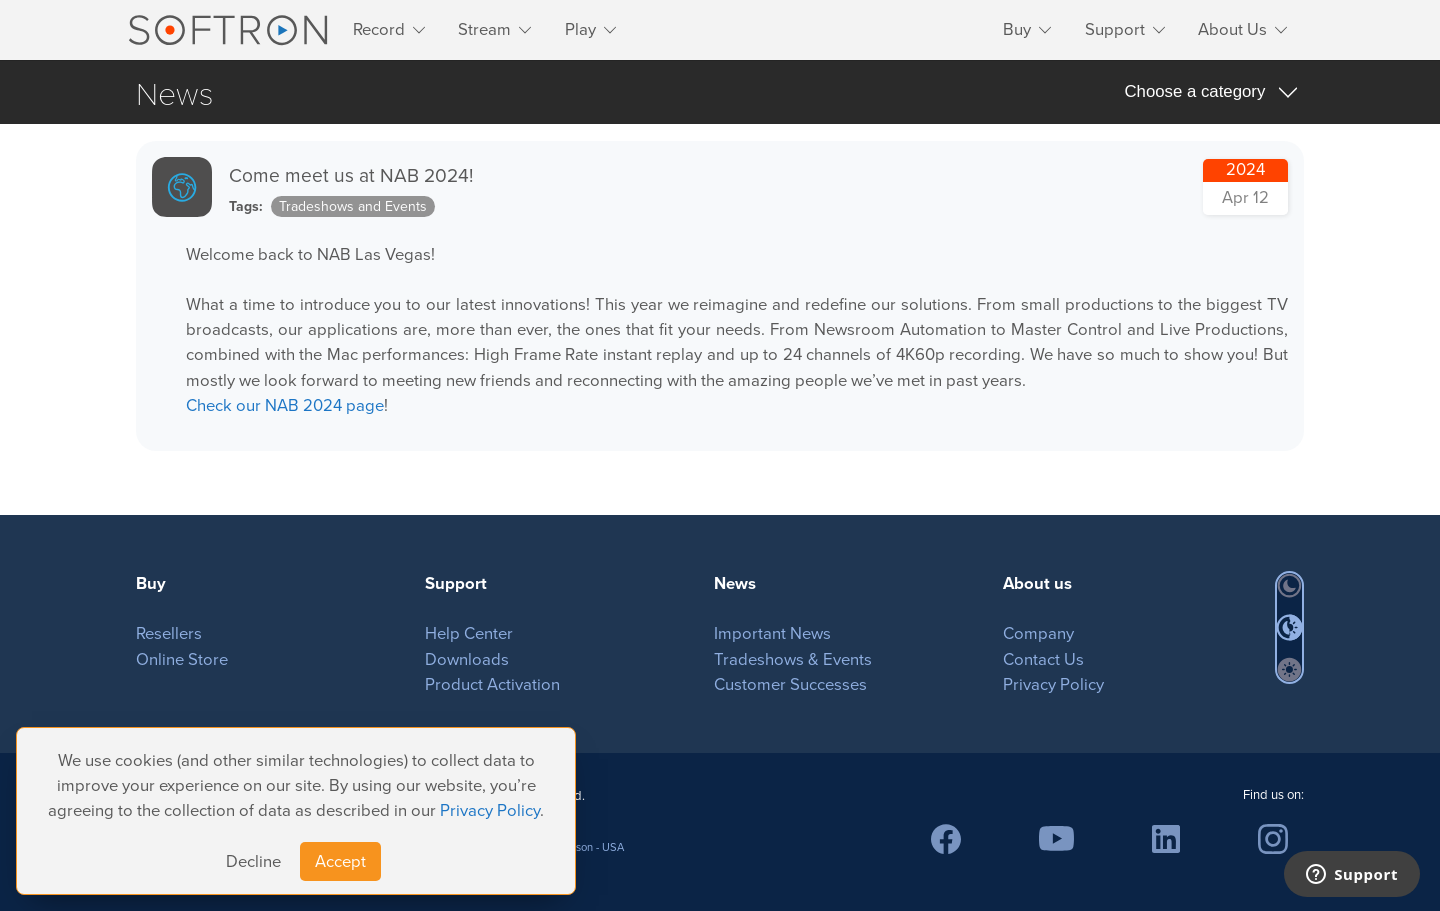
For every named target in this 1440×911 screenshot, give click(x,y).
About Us (1232, 29)
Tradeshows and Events (353, 206)
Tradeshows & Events (793, 659)
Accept (340, 861)
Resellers (169, 633)
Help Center (469, 633)
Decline (253, 861)
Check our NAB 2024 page (285, 405)
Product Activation (492, 684)
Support (1115, 29)
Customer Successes (790, 684)
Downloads (467, 659)
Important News (772, 633)
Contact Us (1043, 659)
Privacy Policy (490, 810)
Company (1038, 633)
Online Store (182, 659)
